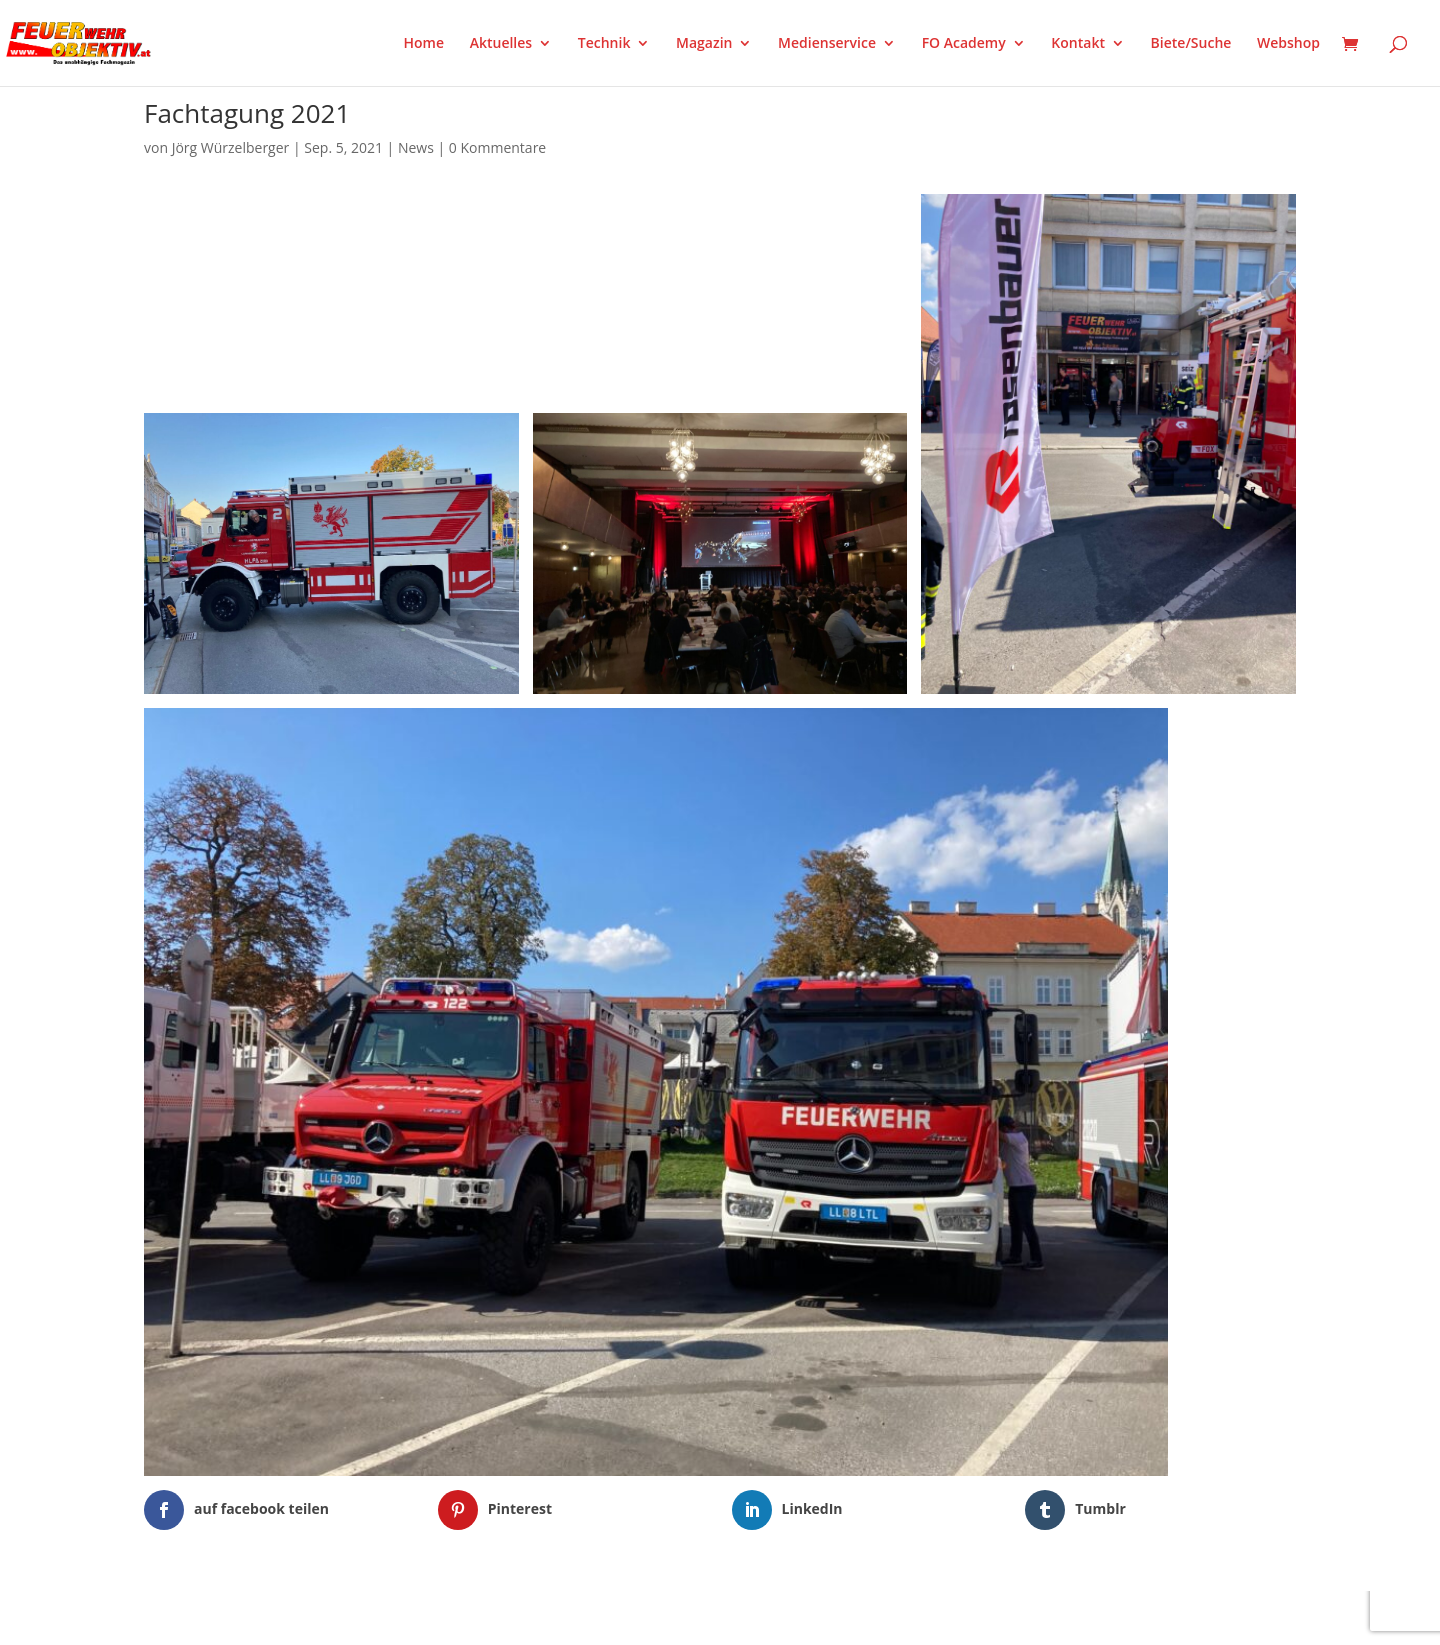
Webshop (1288, 44)
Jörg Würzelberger (231, 147)
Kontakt (1078, 44)
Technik (604, 44)
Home (424, 44)
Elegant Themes (243, 1617)
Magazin (704, 44)
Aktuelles (501, 44)
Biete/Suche (1191, 44)
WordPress (377, 1617)
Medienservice (827, 44)
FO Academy (964, 44)
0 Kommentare (497, 147)
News (416, 147)
